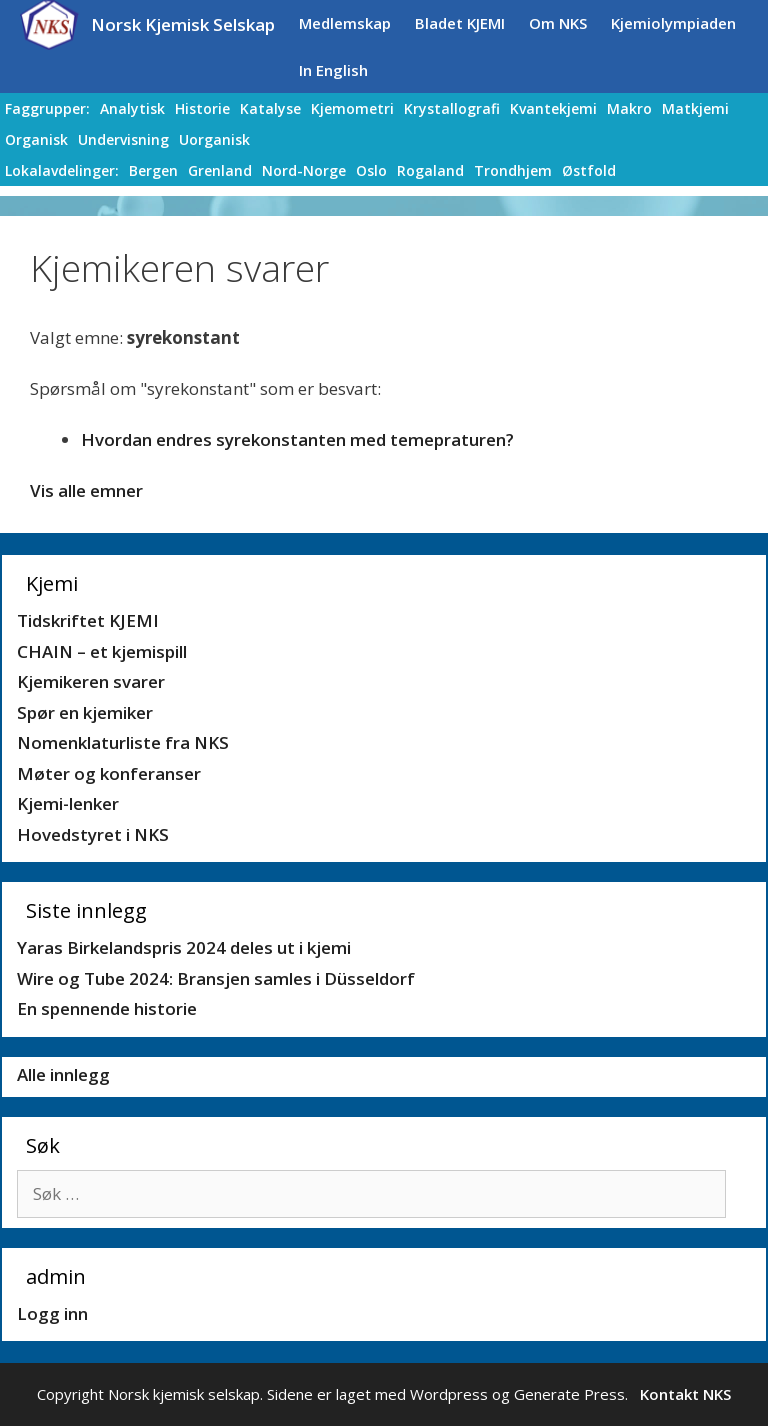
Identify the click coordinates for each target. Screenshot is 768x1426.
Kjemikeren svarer (91, 681)
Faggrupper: (47, 108)
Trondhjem (513, 170)
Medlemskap (345, 23)
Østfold (589, 170)
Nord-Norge (304, 170)
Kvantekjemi (553, 108)
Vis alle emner (86, 490)
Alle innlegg (63, 1074)
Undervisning (123, 139)
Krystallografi (452, 108)
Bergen (153, 170)
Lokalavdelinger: (62, 170)
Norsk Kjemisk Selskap (183, 24)
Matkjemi (695, 108)
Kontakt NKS (685, 1394)
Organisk (36, 139)
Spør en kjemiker (85, 712)
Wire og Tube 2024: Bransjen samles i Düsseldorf (216, 978)
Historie (202, 108)
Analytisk (132, 108)
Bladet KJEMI (460, 23)
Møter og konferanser (109, 773)
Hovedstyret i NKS (93, 834)
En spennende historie (107, 1008)
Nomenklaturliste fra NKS (123, 742)
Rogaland (430, 170)
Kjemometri (352, 108)
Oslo (371, 170)
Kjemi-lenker (68, 803)
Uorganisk (214, 139)
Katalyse (270, 108)
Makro (629, 108)
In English (333, 70)
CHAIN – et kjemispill (102, 651)
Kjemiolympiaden (673, 23)
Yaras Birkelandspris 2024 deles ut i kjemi (184, 947)
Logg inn (52, 1313)
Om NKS (558, 23)
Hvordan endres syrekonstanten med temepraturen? (297, 439)
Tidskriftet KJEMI (88, 620)
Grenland (220, 170)
